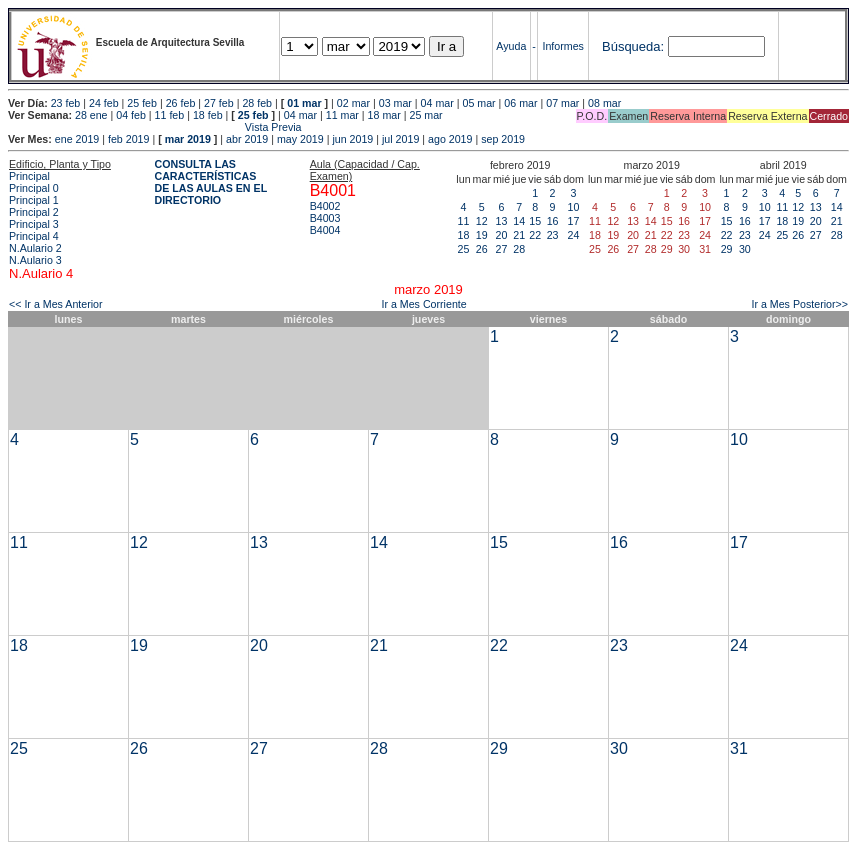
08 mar (604, 103)
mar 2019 (188, 139)
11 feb (170, 115)
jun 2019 (352, 139)
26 (482, 249)
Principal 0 (34, 188)
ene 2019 (77, 139)
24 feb (104, 103)
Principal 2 (34, 212)
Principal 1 (34, 200)
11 (464, 221)
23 (553, 235)
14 (519, 221)
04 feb (131, 115)
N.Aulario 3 (35, 260)
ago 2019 (450, 139)
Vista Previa (155, 127)
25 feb (142, 103)
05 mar (478, 103)
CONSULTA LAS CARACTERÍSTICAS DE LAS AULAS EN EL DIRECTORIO (210, 182)
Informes (562, 46)
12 (482, 221)
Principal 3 (34, 224)
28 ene (91, 115)
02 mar (353, 103)
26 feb (181, 103)
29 (727, 249)
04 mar (437, 103)
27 (502, 249)
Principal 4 (34, 236)
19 (482, 235)
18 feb (208, 115)
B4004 (325, 230)
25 (464, 249)
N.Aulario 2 (35, 248)
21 (519, 235)
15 (535, 221)
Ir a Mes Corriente (423, 304)
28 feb (257, 103)
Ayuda (511, 46)
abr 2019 (247, 139)
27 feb (219, 103)
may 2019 (300, 139)
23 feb (66, 103)
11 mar (342, 115)
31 (739, 748)
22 (535, 235)
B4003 (325, 218)
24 (574, 235)
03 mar (395, 103)
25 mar (425, 115)
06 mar (520, 103)
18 (464, 235)
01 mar (304, 103)
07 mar (562, 103)
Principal (29, 176)
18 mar (384, 115)
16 (553, 221)
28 (519, 249)
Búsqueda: (633, 46)
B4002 (325, 206)
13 (502, 221)
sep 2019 (503, 139)
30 (745, 249)
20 (502, 235)
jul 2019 (400, 139)
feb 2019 (128, 139)
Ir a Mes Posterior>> (799, 304)
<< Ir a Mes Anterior (56, 304)
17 (574, 221)
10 (574, 207)
